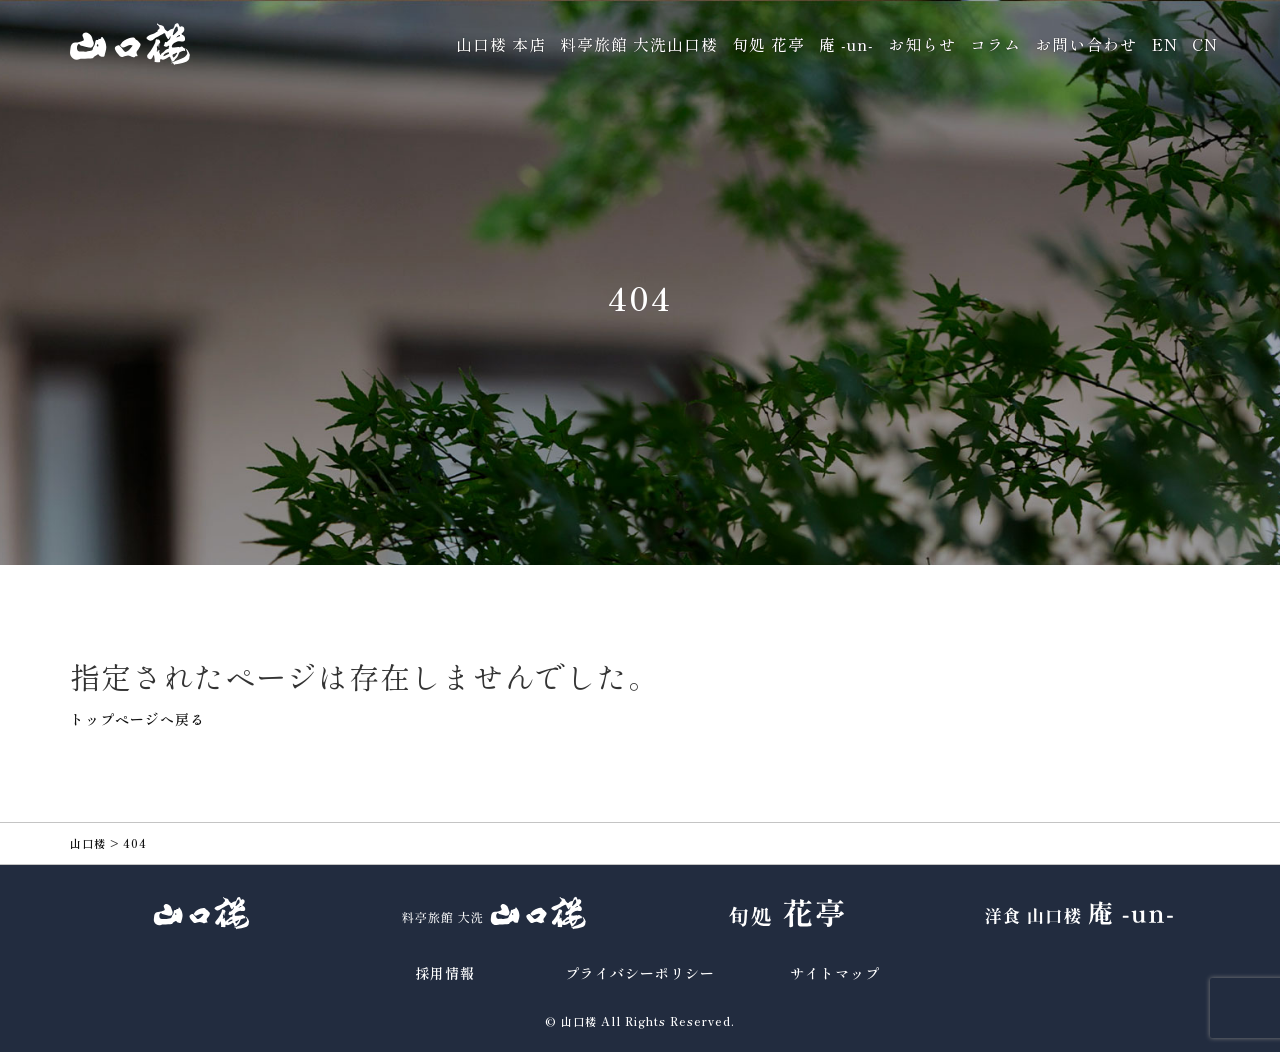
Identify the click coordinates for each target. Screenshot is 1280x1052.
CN (1205, 44)
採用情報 (445, 973)
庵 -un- (846, 44)
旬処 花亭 (768, 44)
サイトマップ (835, 973)
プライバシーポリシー (640, 973)
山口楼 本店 (501, 44)
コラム (995, 44)
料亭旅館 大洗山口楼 (639, 44)
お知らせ (922, 44)
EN (1164, 44)
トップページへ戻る (137, 719)
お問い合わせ (1086, 44)
